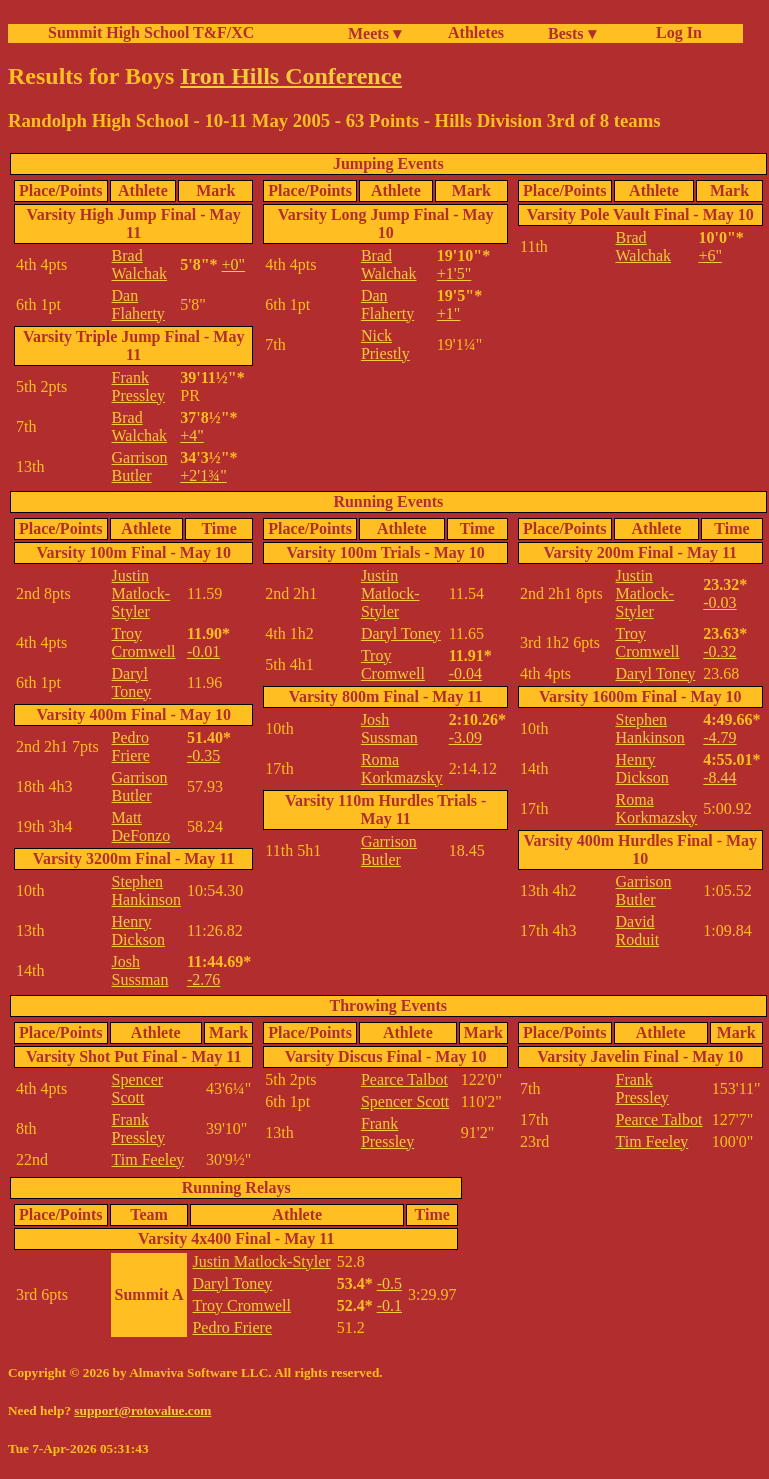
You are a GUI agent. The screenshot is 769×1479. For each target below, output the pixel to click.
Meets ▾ (374, 33)
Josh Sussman (140, 970)
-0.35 (203, 755)
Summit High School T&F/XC (151, 32)
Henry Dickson (138, 930)
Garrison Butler (140, 466)
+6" (710, 255)
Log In (675, 32)
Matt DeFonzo (141, 826)
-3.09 (465, 737)
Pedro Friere (131, 746)
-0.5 (389, 1283)
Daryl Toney (132, 682)
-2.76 (203, 979)
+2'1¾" (203, 475)
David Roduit (638, 930)
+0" (234, 264)
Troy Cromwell (144, 642)
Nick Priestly (385, 344)
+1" (449, 313)
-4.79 (719, 737)
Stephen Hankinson (146, 890)
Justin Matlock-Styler (141, 593)
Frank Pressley (138, 386)
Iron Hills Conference (291, 76)
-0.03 (719, 602)
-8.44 (719, 777)
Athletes (476, 32)
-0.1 (389, 1305)
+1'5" (454, 273)
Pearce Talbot (404, 1079)
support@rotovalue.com (142, 1410)
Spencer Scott (138, 1088)
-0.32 (719, 651)
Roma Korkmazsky (402, 768)
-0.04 (465, 673)
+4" (192, 435)
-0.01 (203, 651)
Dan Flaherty (138, 304)
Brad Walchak (140, 264)
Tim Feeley (148, 1159)
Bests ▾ (572, 33)
